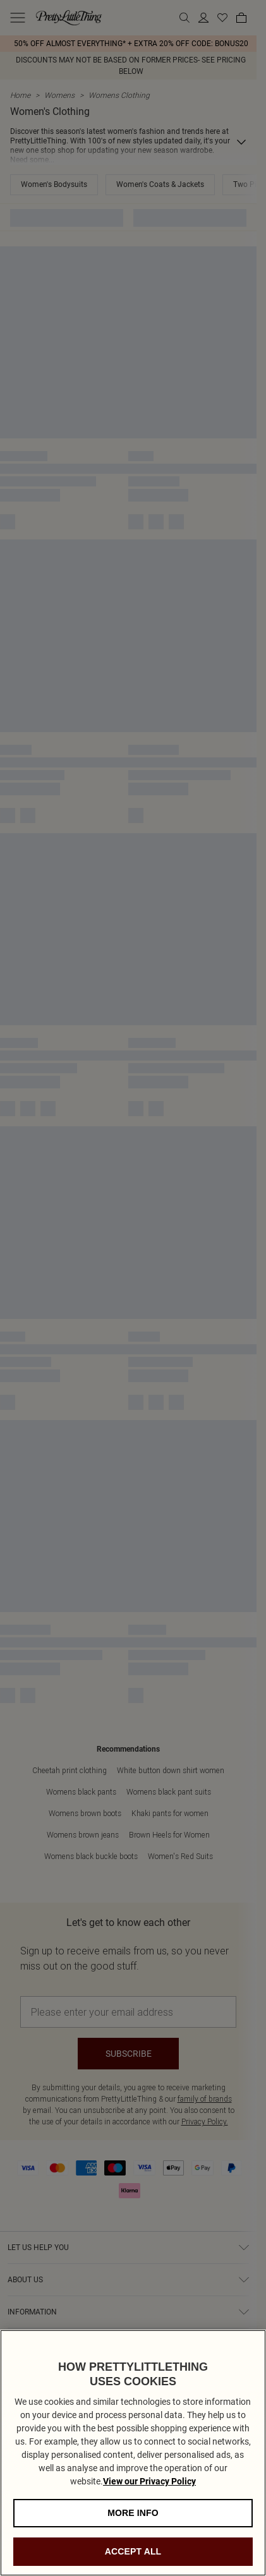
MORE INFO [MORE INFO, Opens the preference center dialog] (133, 2518)
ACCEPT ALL (133, 2556)
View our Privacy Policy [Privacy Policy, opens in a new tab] (149, 2486)
